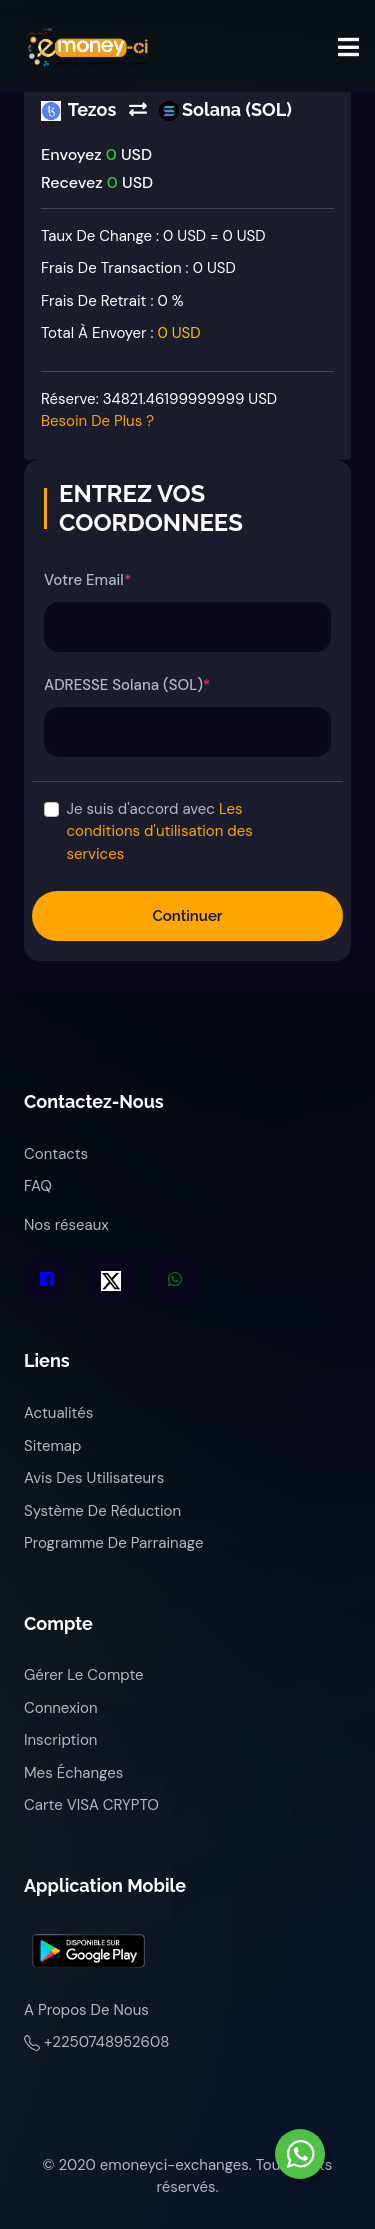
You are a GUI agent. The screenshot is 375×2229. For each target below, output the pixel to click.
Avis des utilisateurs (94, 1478)
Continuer (188, 916)
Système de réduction (102, 1511)
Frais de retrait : (112, 301)
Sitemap (52, 1446)
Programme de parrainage (113, 1543)
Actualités (58, 1413)
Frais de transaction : (138, 268)
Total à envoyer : (121, 333)
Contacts (56, 1154)
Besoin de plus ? (97, 421)
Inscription (60, 1740)
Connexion (61, 1708)
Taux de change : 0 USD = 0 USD (153, 236)
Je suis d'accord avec (160, 831)
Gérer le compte (84, 1675)
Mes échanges (73, 1773)
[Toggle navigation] (348, 47)
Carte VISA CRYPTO (91, 1805)
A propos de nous (86, 2010)
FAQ (38, 1186)
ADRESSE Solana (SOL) (127, 685)
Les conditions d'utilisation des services (160, 831)
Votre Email (87, 580)
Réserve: (159, 410)
